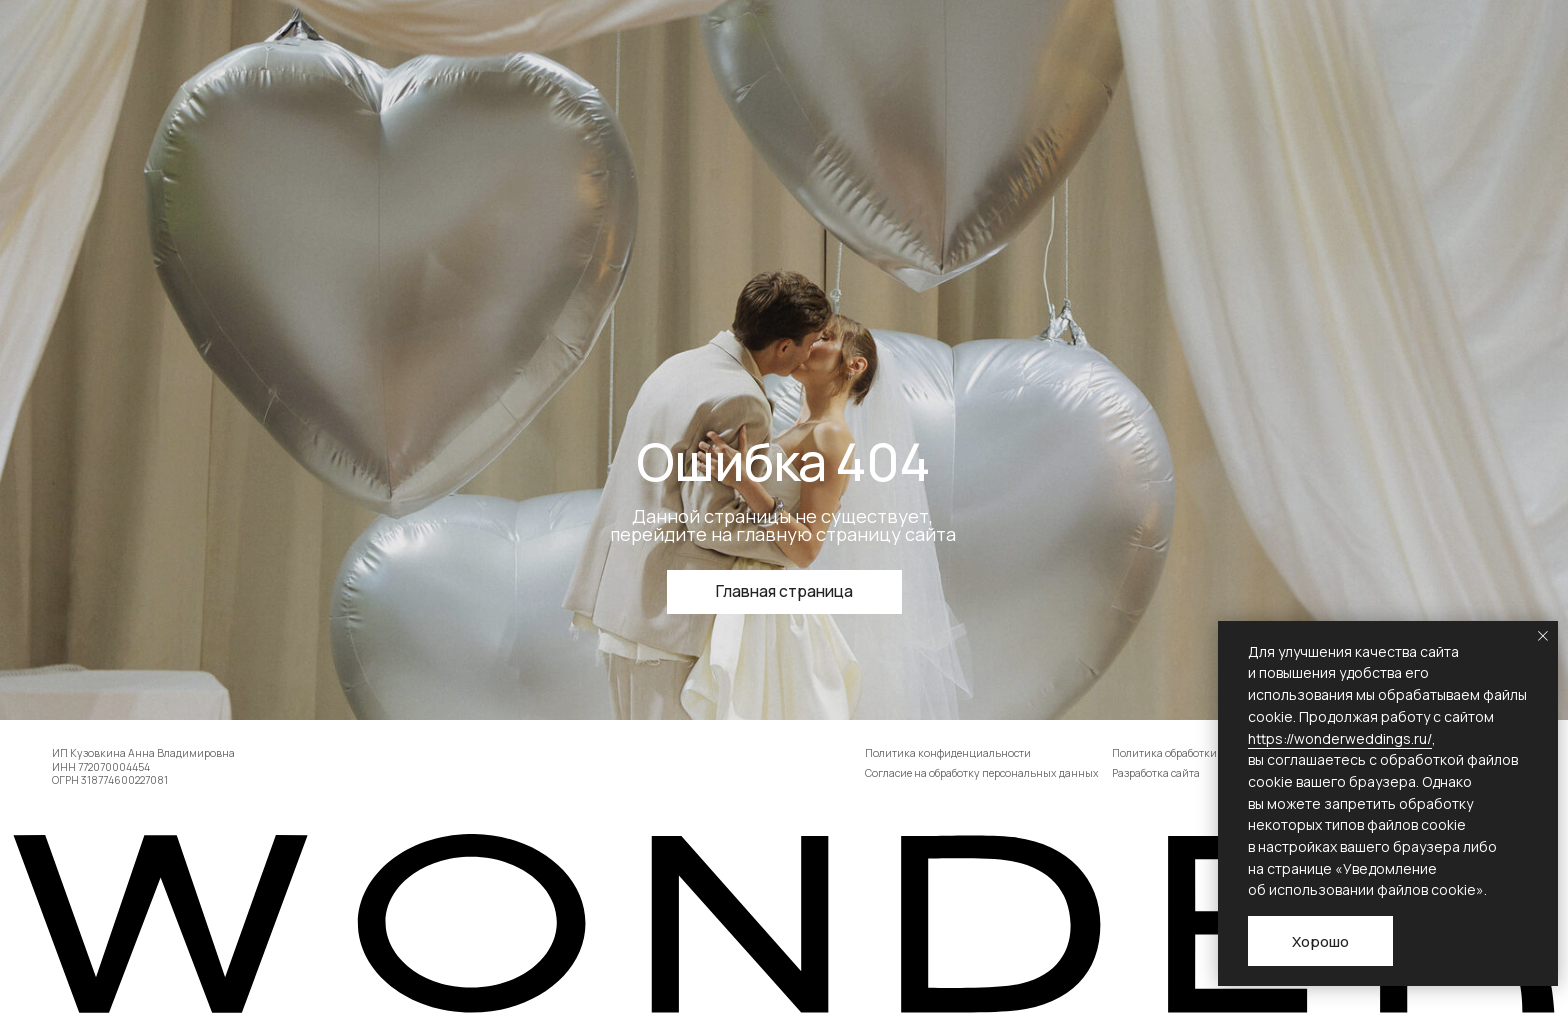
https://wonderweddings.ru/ (1340, 738)
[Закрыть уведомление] (1543, 636)
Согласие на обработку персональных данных (982, 773)
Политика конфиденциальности (948, 753)
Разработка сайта (1156, 773)
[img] (784, 923)
